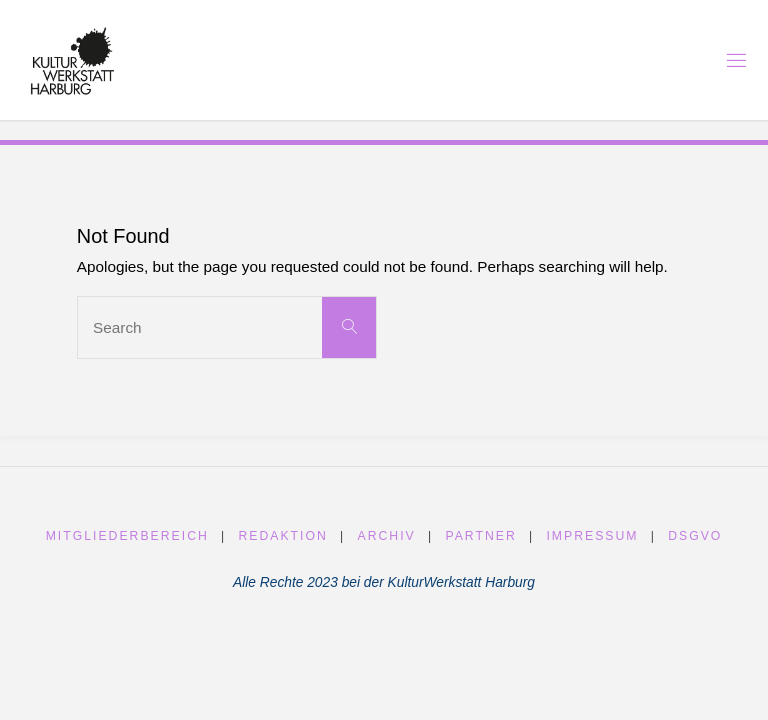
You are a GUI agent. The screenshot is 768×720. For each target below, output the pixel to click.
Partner (480, 536)
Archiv (387, 536)
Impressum (592, 536)
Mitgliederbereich (127, 536)
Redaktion (282, 536)
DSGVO (695, 536)
